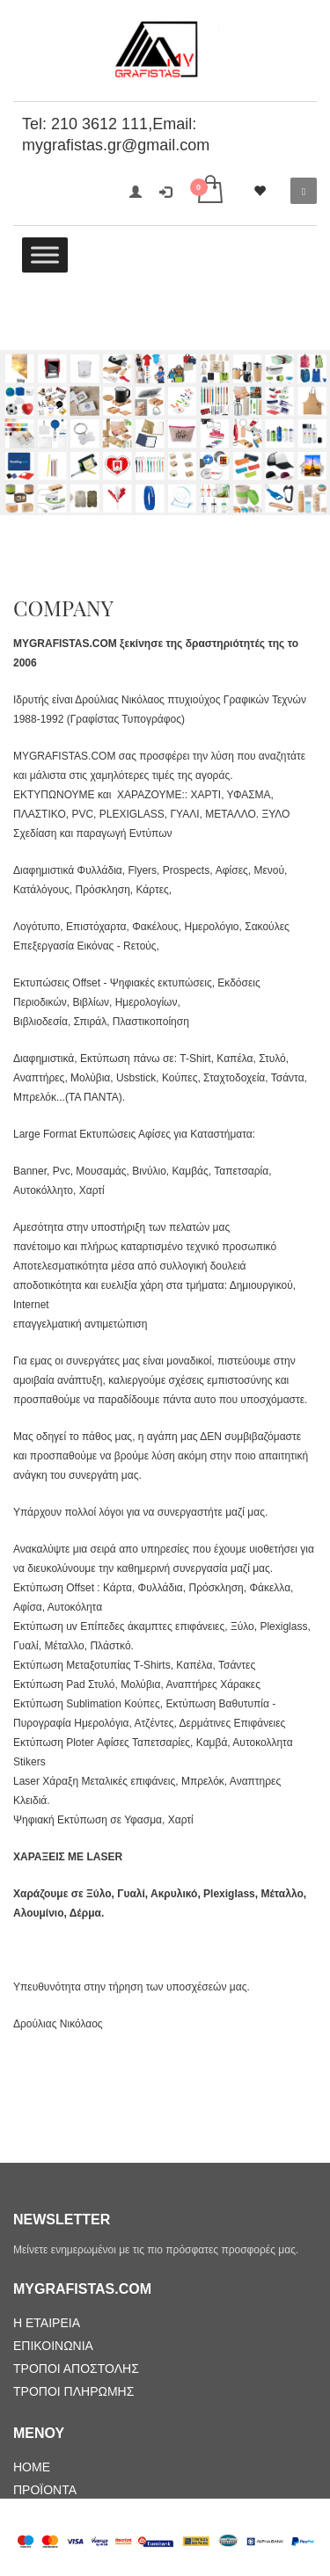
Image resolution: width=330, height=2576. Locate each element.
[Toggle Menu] (45, 254)
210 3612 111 (99, 124)
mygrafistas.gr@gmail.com (115, 145)
